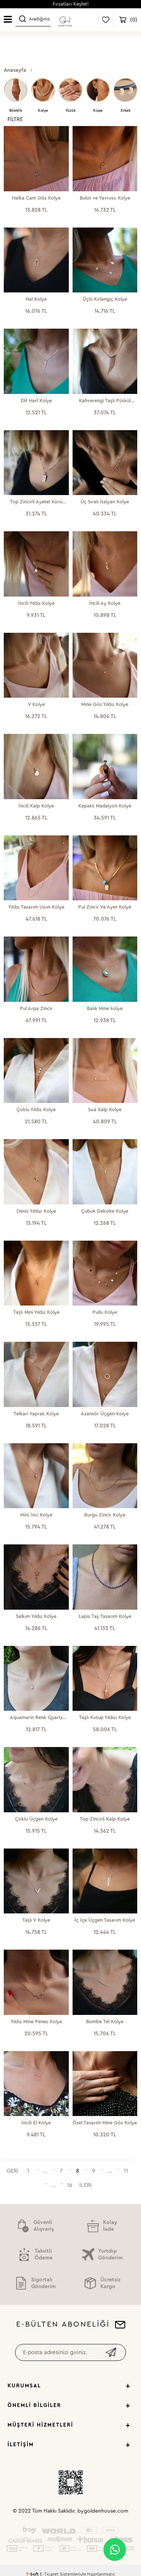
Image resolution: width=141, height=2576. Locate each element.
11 (126, 2171)
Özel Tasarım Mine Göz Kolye (105, 2122)
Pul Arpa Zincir (36, 1008)
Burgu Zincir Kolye (104, 1514)
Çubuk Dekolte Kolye (104, 1211)
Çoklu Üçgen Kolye (36, 1818)
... (45, 2171)
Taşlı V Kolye (36, 1920)
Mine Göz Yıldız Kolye (104, 704)
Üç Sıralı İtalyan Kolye (104, 501)
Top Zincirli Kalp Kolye (105, 1818)
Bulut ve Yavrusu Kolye (105, 197)
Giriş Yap (86, 19)
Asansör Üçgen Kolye (105, 1413)
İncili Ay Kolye (104, 603)
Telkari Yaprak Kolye (36, 1413)
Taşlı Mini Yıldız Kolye (36, 1312)
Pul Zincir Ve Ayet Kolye (104, 906)
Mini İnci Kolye (36, 1514)
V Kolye (36, 704)
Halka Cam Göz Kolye (36, 197)
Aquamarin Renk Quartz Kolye (36, 1718)
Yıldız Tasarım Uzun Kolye (36, 906)
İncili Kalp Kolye (36, 805)
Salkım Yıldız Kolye (36, 1616)
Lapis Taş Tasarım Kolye (105, 1616)
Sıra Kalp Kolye (104, 1109)
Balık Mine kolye (105, 1008)
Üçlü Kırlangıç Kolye (105, 299)
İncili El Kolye (36, 2122)
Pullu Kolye (104, 1312)
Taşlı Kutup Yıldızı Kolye (105, 1717)
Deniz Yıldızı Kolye (36, 1211)
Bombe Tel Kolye (104, 2021)
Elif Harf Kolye (36, 400)
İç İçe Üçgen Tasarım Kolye (104, 1920)
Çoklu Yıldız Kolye (36, 1109)
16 (69, 2185)
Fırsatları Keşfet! (71, 4)
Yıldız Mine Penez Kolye (36, 2021)
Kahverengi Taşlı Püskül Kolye (104, 401)
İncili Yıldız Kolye (36, 603)
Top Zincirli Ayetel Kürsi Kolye (36, 502)
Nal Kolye (36, 299)
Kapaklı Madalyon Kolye (104, 805)
